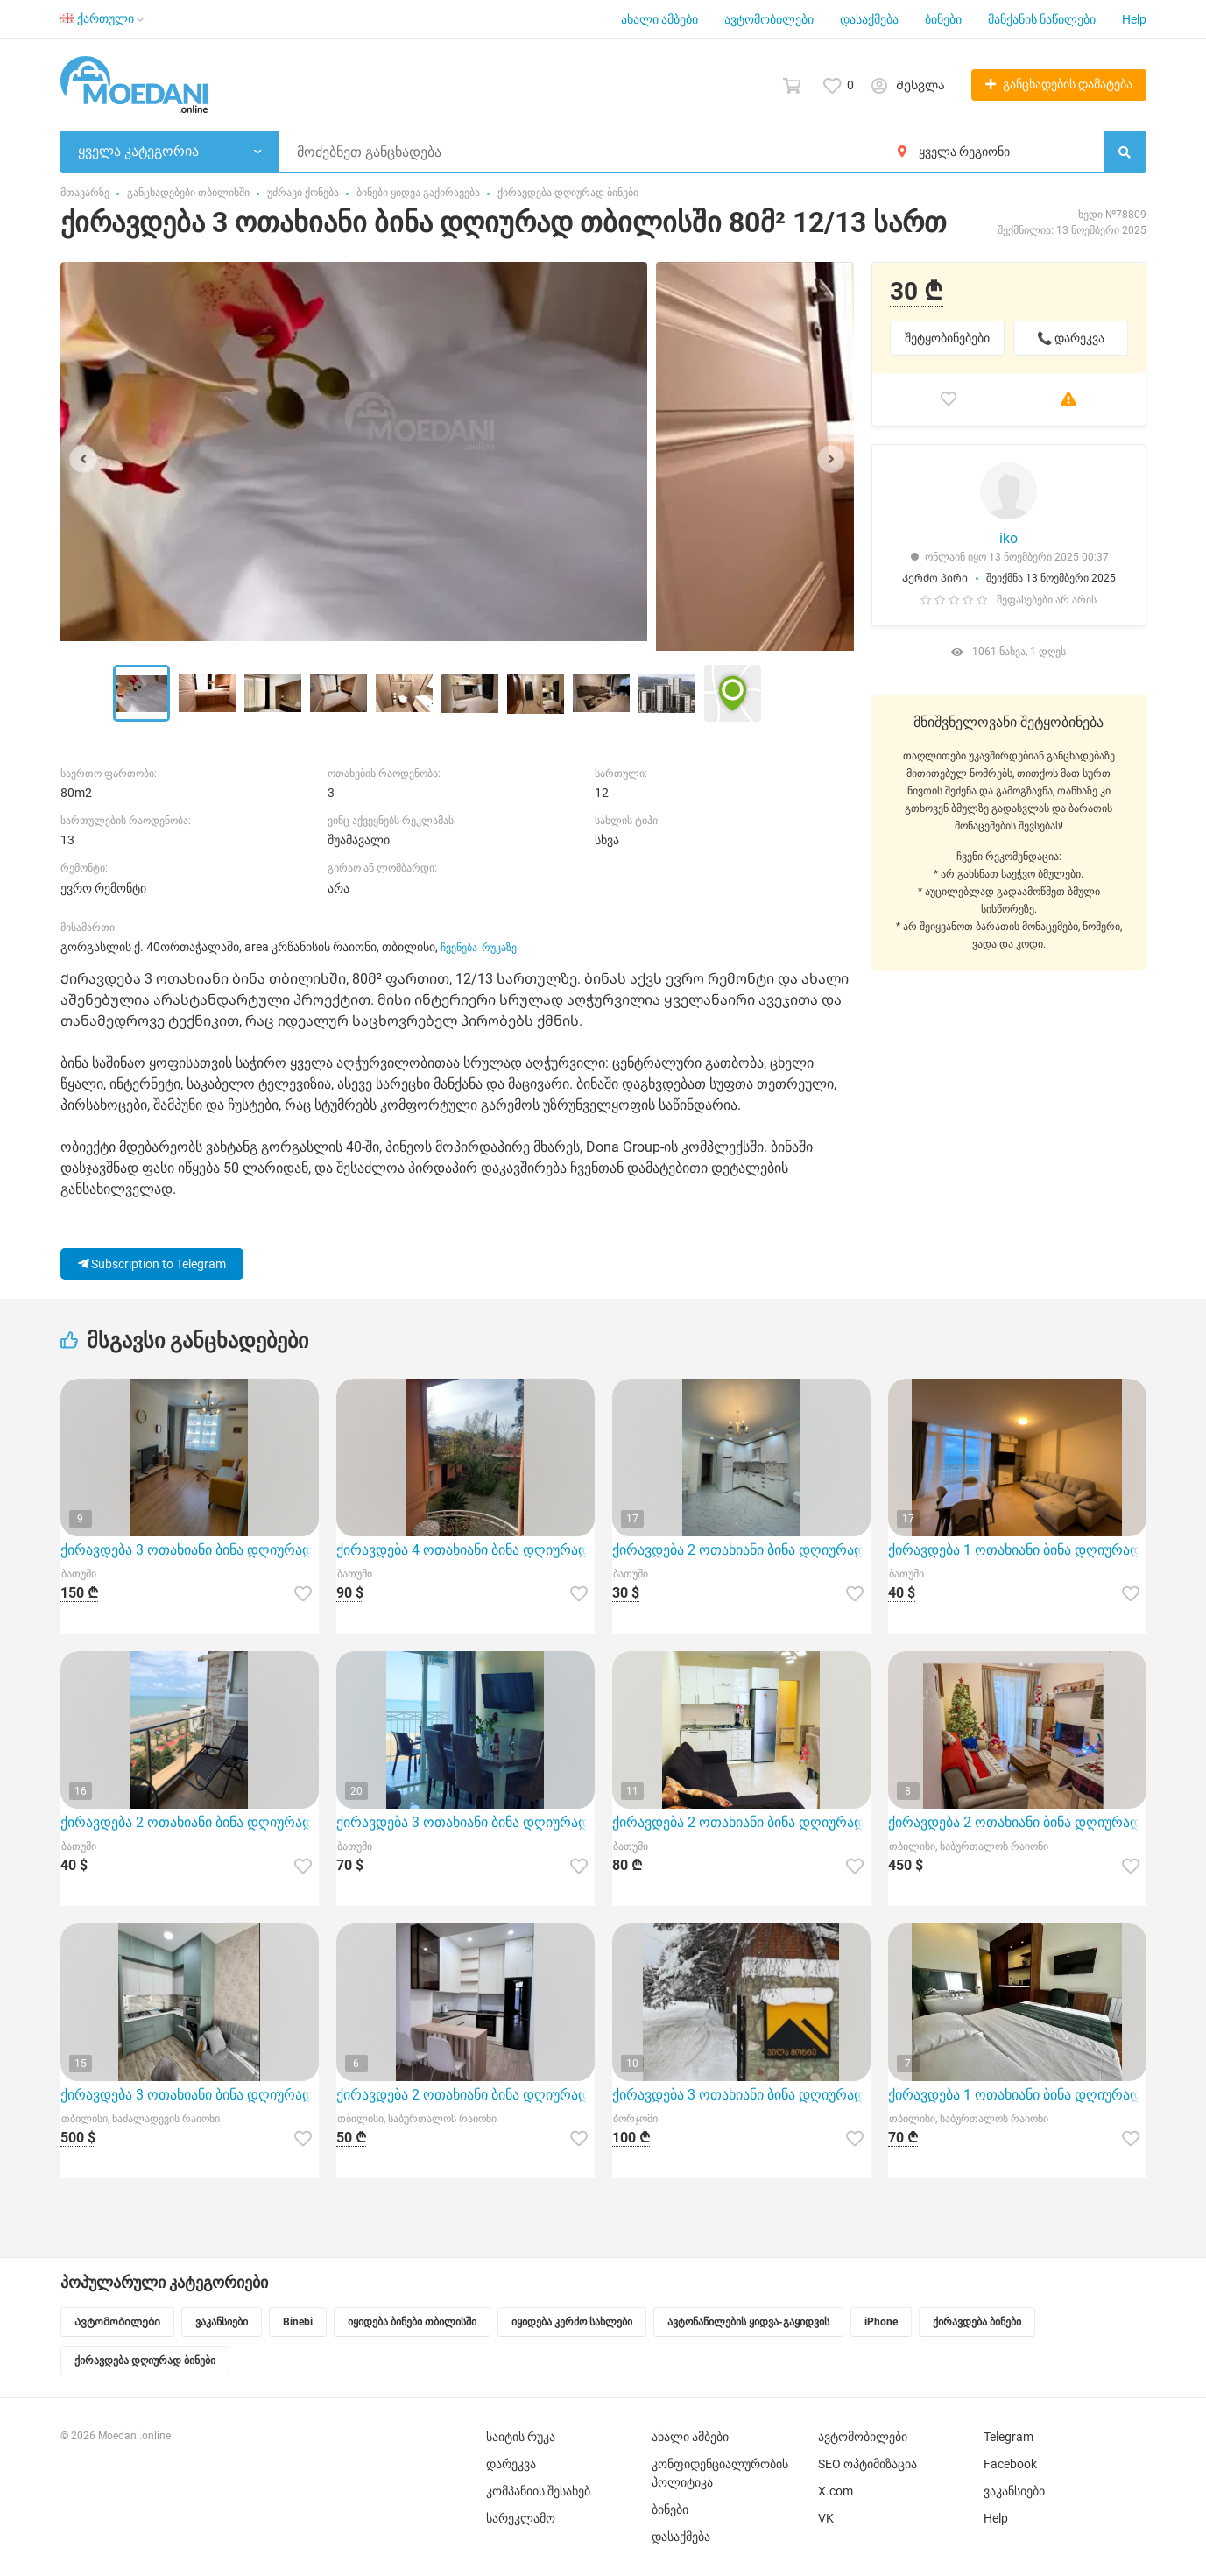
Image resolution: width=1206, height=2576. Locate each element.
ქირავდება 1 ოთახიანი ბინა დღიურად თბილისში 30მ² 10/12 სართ (1017, 2094)
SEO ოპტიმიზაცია (867, 2464)
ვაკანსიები (1014, 2491)
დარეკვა (511, 2464)
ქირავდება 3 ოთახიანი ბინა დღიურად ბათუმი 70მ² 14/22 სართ (189, 1550)
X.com (835, 2491)
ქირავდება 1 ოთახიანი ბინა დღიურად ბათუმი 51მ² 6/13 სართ (1017, 1550)
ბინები (943, 19)
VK (826, 2518)
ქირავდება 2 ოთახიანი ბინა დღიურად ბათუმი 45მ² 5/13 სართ (741, 1822)
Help (1134, 19)
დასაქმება (869, 19)
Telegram (1008, 2437)
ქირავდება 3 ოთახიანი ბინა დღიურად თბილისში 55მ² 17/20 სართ (189, 2094)
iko (1008, 538)
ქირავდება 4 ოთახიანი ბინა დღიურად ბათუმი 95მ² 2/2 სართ (465, 1550)
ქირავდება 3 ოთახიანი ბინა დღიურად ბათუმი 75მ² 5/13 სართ (465, 1822)
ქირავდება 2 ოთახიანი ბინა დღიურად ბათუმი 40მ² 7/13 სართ (741, 1550)
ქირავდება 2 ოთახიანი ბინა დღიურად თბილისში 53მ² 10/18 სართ (1017, 1822)
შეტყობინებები (947, 338)
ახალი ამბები (659, 19)
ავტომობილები (769, 19)
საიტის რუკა (520, 2437)
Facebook (1010, 2464)
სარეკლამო (520, 2518)
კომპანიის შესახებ (538, 2491)
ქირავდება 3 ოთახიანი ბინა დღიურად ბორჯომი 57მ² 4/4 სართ (741, 2094)
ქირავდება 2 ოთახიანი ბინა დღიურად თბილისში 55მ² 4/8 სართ (465, 2094)
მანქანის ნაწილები (1042, 19)
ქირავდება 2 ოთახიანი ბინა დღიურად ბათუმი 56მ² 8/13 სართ (189, 1822)
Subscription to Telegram (152, 1264)
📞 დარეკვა (1070, 338)
